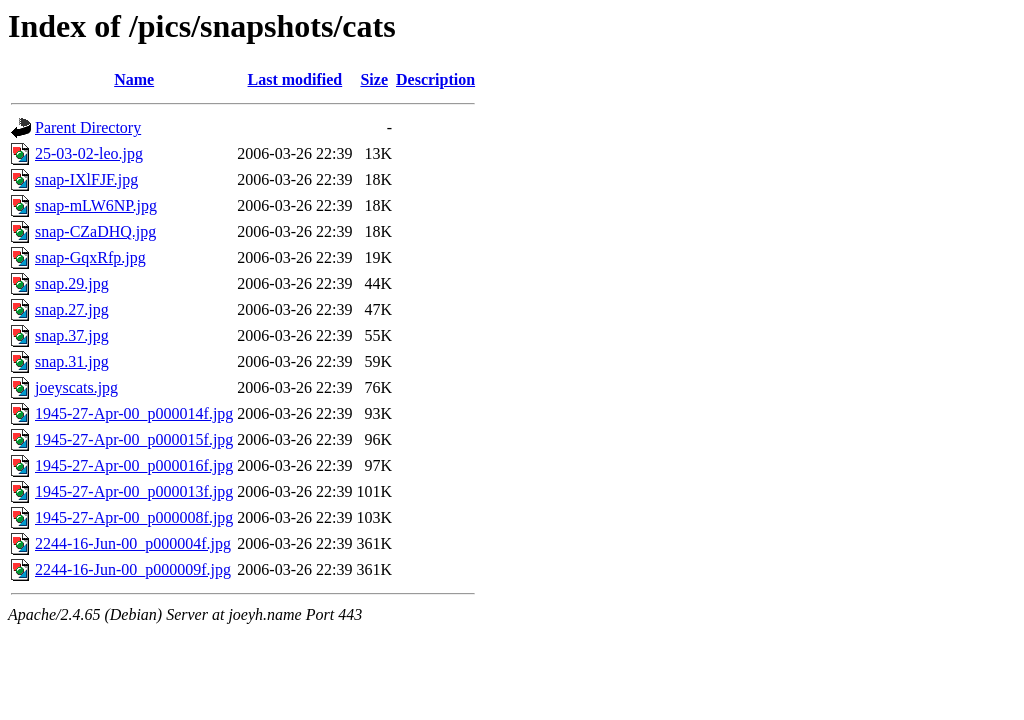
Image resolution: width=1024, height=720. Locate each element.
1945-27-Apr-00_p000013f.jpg (134, 491)
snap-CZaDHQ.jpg (95, 231)
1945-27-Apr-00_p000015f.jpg (134, 439)
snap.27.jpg (72, 309)
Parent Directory (88, 127)
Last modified (295, 79)
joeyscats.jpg (76, 387)
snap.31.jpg (72, 361)
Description (435, 79)
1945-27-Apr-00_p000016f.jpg (134, 465)
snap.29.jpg (72, 283)
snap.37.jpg (72, 335)
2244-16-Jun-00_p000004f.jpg (133, 543)
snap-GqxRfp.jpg (90, 257)
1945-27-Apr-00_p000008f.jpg (134, 517)
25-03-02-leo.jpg (89, 153)
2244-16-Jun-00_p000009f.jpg (133, 569)
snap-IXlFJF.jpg (86, 179)
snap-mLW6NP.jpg (96, 205)
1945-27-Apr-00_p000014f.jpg (134, 413)
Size (374, 79)
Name (134, 79)
